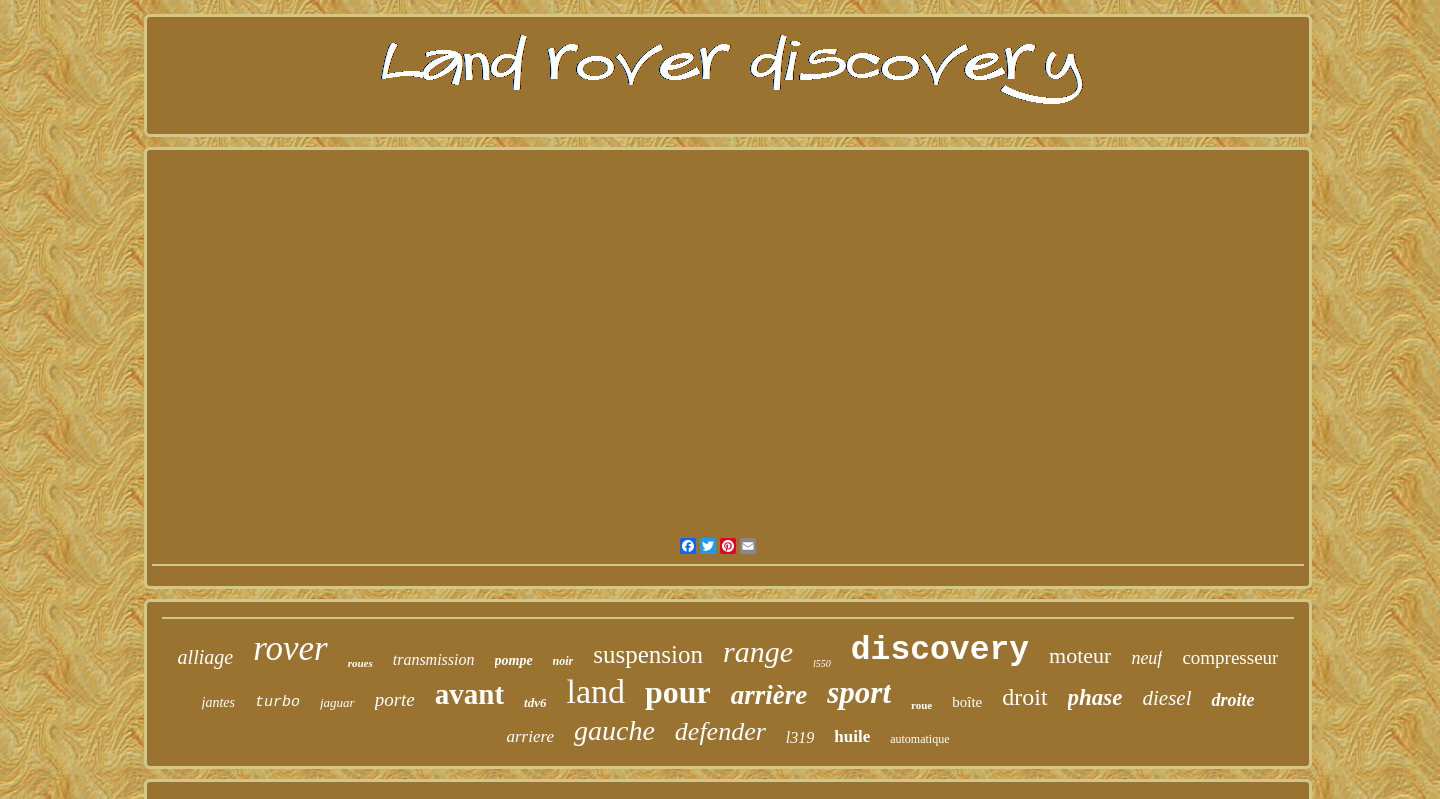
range (758, 651)
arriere (530, 736)
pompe (514, 660)
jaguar (337, 702)
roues (360, 663)
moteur (1080, 655)
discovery (940, 650)
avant (469, 694)
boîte (967, 702)
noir (563, 661)
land (595, 691)
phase (1095, 697)
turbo (277, 702)
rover (290, 648)
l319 (800, 737)
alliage (206, 657)
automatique (919, 739)
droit (1024, 697)
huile (852, 736)
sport (859, 692)
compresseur (1230, 657)
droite (1232, 700)
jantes (218, 702)
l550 (822, 663)
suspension (648, 654)
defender (720, 731)
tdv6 (535, 702)
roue (921, 705)
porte (395, 699)
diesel (1167, 698)
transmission (434, 659)
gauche (614, 730)
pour (678, 692)
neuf (1146, 658)
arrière (769, 695)
